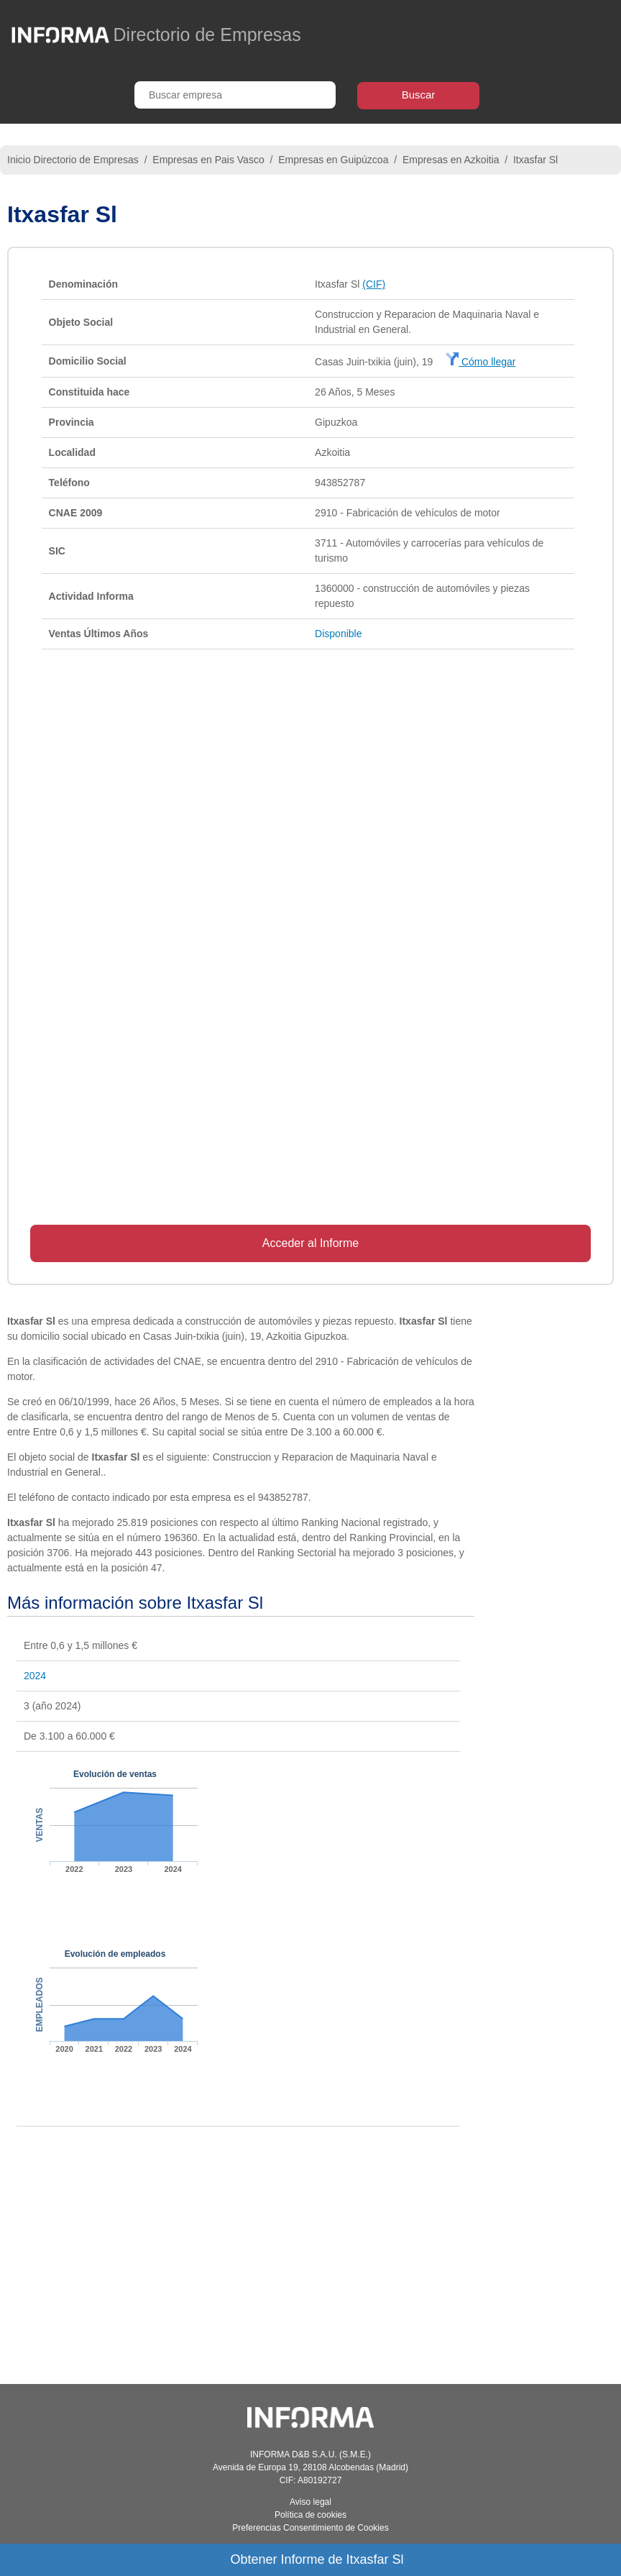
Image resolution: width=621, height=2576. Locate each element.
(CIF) (373, 284)
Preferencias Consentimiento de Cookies (310, 2528)
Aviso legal (310, 2502)
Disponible (338, 633)
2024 (35, 1675)
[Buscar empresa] (235, 95)
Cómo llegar (480, 361)
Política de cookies (310, 2515)
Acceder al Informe (310, 1243)
